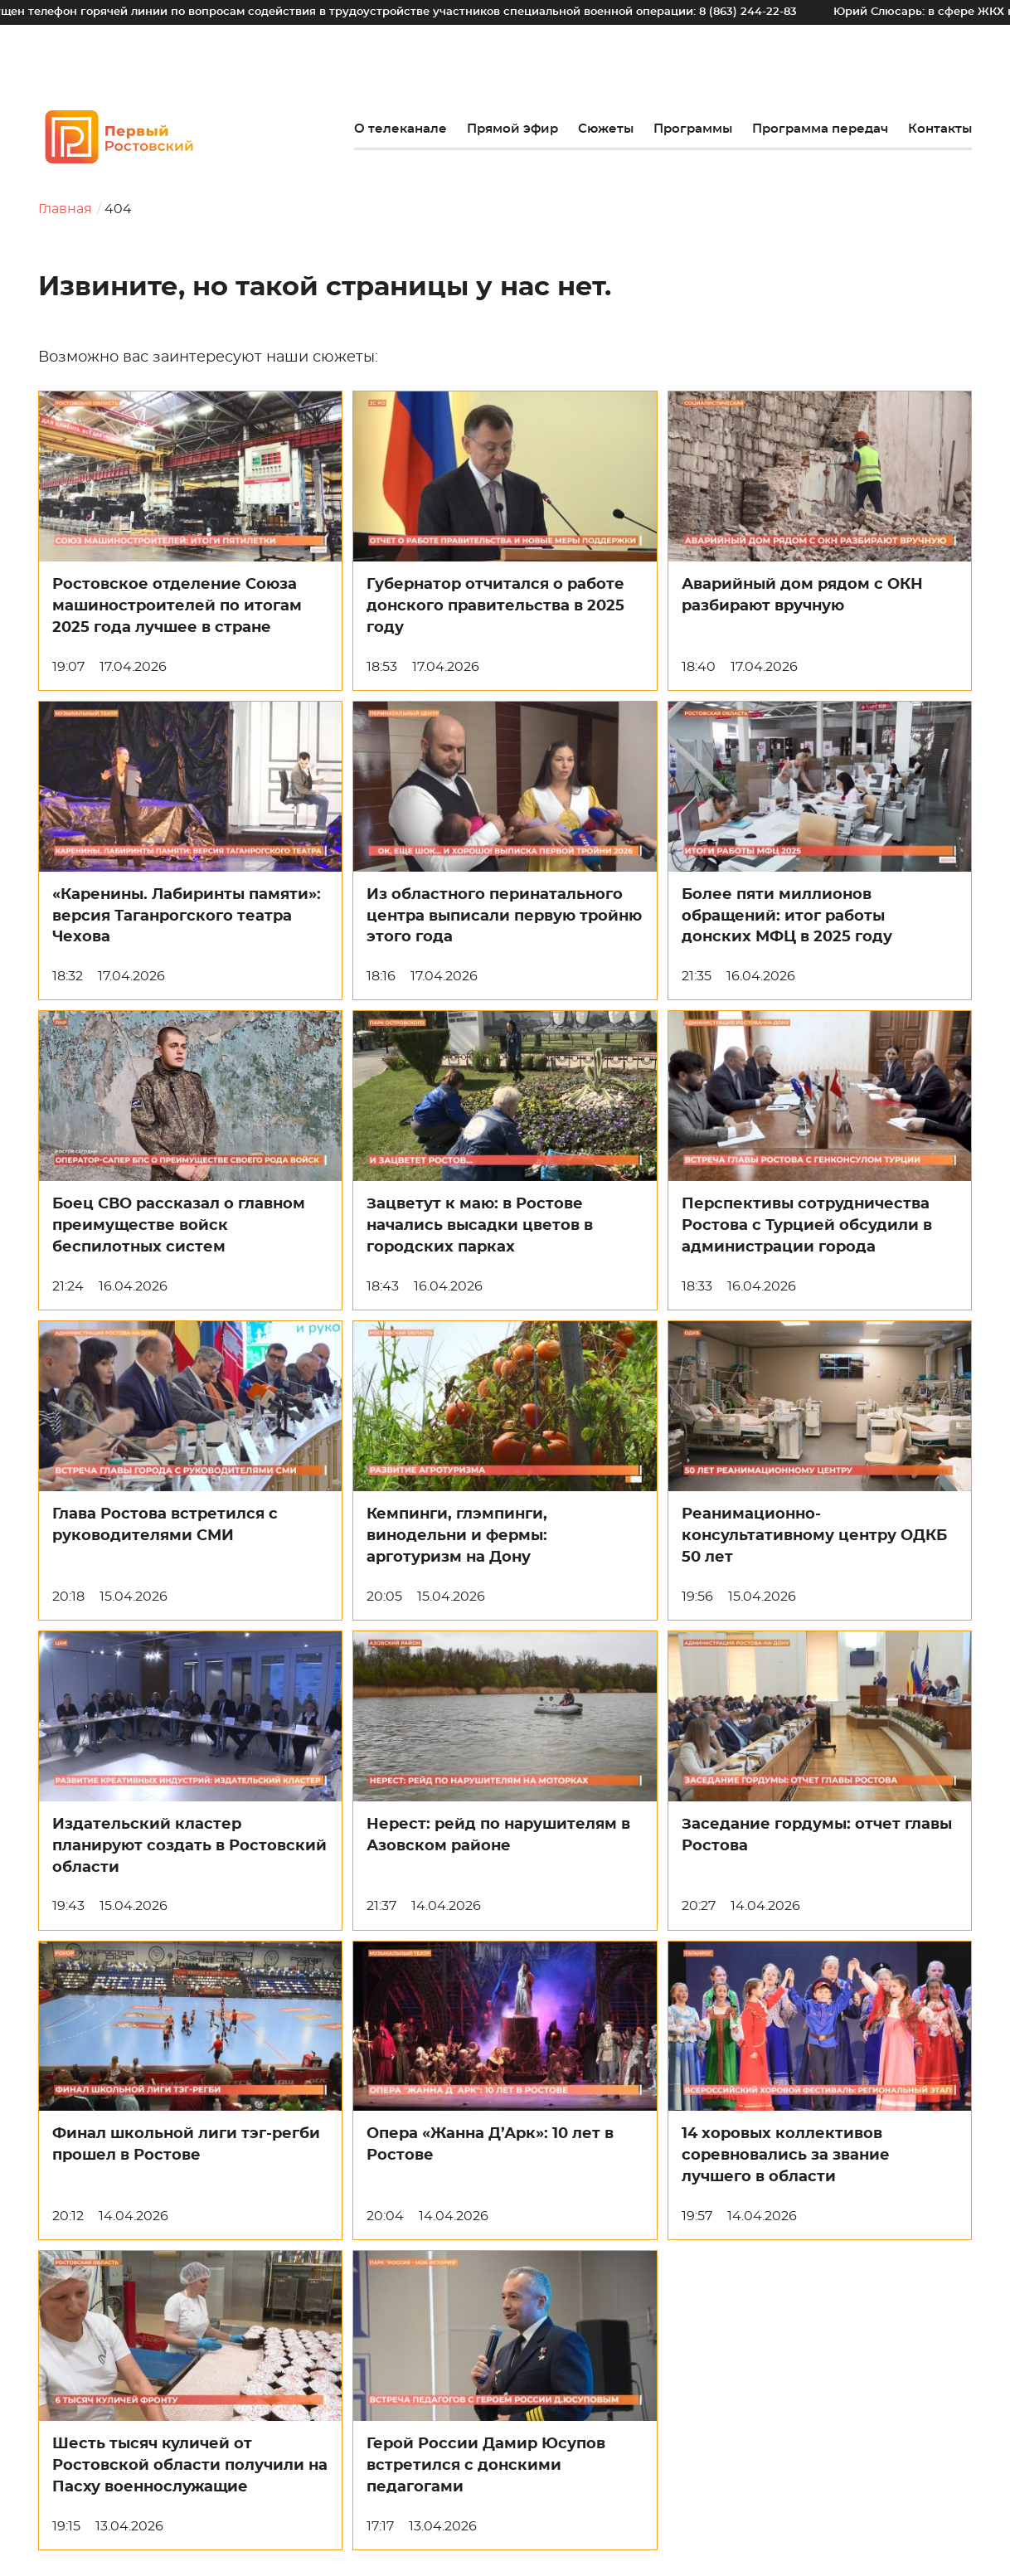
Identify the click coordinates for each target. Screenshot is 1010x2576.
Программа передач (820, 129)
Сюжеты (606, 129)
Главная (65, 209)
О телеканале (400, 129)
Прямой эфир (512, 129)
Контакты (940, 129)
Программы (692, 129)
